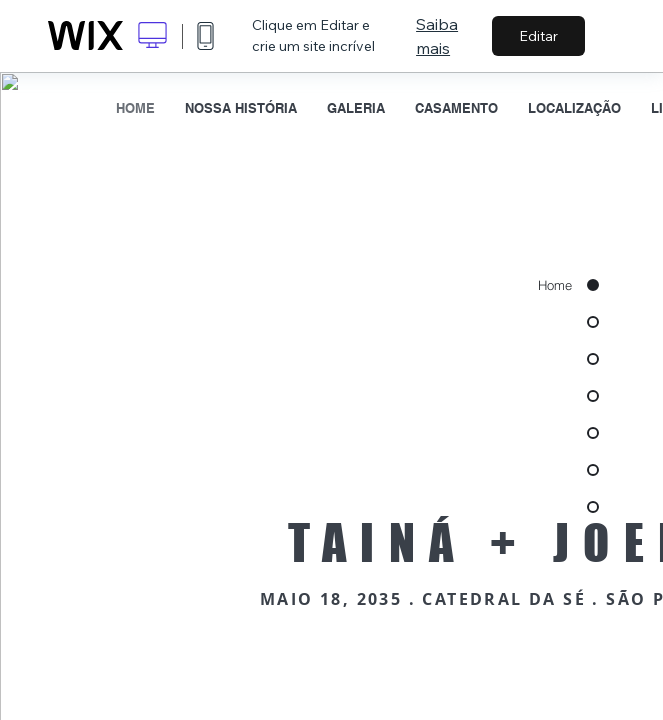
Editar (538, 36)
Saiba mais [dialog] (437, 36)
